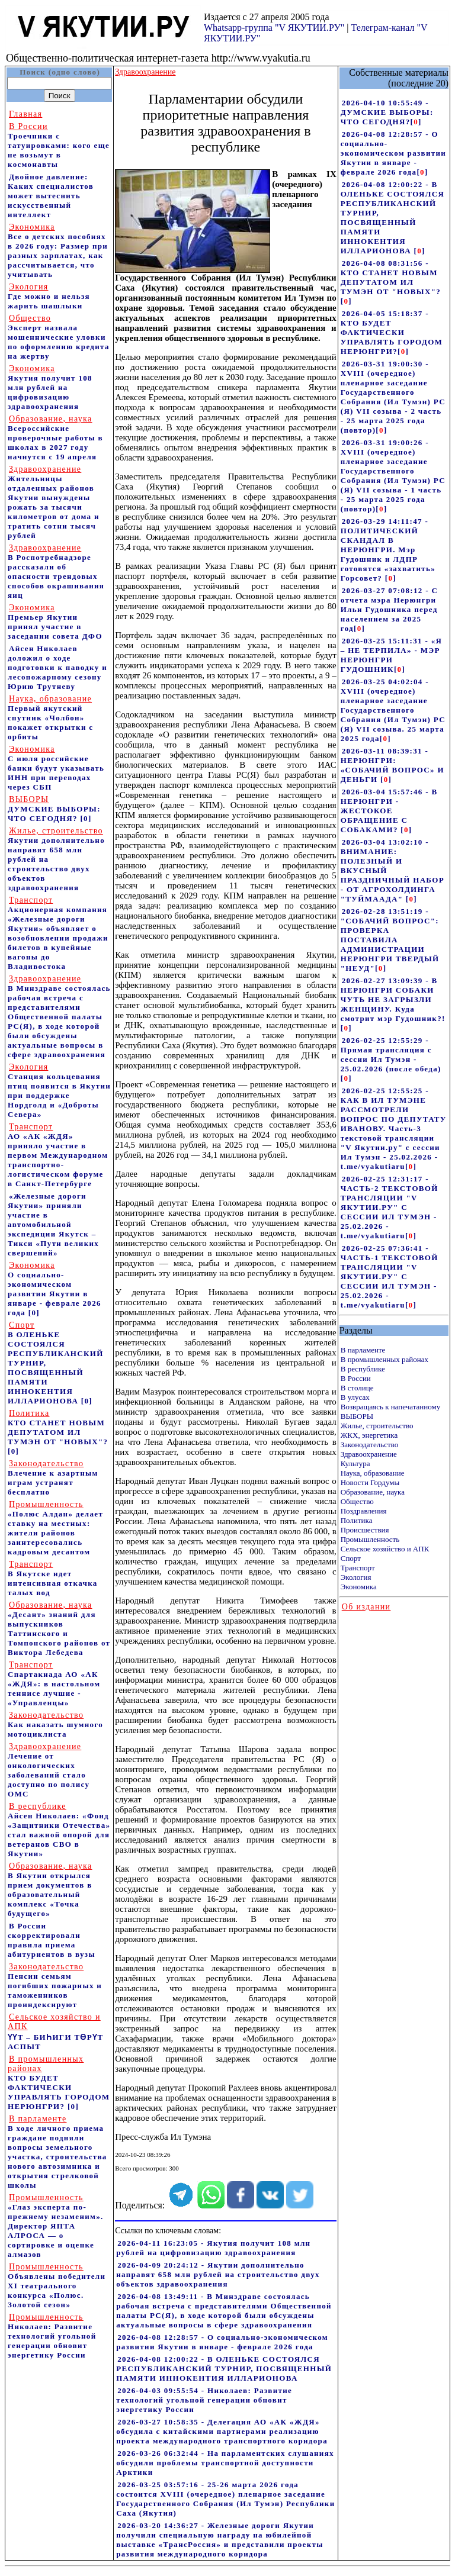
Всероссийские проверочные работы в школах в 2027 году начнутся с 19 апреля (55, 437)
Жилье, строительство (377, 1425)
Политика (357, 1520)
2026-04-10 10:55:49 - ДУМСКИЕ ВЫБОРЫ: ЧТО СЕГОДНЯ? (387, 112)
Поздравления (364, 1510)
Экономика (359, 1586)
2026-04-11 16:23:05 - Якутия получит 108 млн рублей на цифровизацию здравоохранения (213, 2248)
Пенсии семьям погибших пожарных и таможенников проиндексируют (55, 1985)
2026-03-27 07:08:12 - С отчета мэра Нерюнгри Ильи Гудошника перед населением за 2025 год (389, 609)
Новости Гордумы (370, 1482)
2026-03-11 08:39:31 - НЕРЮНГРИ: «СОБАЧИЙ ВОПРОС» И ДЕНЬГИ (392, 765)
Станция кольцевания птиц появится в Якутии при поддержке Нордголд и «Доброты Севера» (59, 1090)
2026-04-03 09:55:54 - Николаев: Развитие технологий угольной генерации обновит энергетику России (204, 2400)
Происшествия (365, 1529)
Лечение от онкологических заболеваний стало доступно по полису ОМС (48, 1770)
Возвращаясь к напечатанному (390, 1406)
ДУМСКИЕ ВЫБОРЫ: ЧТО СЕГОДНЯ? (54, 809)
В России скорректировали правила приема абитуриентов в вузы (51, 1940)
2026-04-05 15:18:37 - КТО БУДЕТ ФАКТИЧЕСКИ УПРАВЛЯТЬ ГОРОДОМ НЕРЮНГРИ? (392, 332)
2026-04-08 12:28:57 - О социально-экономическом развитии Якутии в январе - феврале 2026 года (222, 2342)
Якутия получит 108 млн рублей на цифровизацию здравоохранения (50, 387)
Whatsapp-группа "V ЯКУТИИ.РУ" (274, 27)
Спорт (351, 1558)
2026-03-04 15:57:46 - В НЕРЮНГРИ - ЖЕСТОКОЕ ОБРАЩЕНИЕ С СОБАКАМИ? (389, 810)
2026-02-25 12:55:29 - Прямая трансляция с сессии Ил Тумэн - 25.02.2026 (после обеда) (391, 1054)
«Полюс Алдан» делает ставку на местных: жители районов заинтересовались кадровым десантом (55, 1528)
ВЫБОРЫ (357, 1416)
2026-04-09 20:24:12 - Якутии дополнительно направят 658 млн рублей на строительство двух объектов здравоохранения (218, 2274)
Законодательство (369, 1444)
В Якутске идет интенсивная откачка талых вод (53, 1578)
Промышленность (370, 1539)
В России (356, 1378)
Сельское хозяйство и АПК (385, 1548)
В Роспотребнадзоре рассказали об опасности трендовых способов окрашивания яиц (56, 571)
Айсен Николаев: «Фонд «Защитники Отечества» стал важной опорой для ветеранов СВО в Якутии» (59, 1830)
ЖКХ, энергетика (369, 1435)
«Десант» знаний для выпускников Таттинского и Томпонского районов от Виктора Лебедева (59, 1629)
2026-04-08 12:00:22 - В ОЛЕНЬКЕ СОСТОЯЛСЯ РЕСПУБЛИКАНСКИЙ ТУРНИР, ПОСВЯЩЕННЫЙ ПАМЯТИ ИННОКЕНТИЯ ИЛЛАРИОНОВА (224, 2368)
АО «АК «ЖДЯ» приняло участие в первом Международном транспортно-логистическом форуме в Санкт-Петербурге (58, 1155)
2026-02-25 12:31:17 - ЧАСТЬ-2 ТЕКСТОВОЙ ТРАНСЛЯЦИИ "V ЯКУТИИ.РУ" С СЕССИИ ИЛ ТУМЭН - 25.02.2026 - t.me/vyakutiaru (389, 1207)
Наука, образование (373, 1473)
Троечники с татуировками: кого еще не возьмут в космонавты (59, 145)
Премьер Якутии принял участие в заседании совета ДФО (55, 621)
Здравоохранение (369, 1454)
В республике (363, 1368)
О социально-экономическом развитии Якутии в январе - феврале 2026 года (54, 1289)
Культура (355, 1463)
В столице (357, 1387)
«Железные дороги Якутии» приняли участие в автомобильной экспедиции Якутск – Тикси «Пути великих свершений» (53, 1224)
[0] (85, 818)
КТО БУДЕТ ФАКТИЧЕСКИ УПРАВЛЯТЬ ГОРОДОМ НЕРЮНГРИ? (59, 2083)
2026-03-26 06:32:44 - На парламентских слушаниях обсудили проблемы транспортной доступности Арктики (225, 2463)
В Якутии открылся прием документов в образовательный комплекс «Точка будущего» (50, 1890)
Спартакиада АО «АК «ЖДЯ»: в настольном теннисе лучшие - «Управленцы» (54, 1683)
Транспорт (358, 1567)
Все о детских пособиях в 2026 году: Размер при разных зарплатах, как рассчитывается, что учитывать (58, 251)
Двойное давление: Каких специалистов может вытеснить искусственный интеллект (51, 195)
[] (416, 121)
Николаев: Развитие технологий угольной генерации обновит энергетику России (52, 2336)
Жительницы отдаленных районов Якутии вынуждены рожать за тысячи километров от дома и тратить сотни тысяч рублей (54, 502)
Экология (356, 1577)
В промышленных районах (384, 1359)
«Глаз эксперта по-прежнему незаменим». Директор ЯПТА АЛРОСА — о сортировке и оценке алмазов (56, 2226)
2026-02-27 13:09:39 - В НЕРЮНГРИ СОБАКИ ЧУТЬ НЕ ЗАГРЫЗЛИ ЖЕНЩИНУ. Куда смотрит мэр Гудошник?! (393, 999)
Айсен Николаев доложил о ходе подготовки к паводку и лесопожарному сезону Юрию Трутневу (57, 667)
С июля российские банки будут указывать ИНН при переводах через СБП (56, 768)
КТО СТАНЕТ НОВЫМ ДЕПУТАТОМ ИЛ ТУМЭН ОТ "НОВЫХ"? (58, 1427)
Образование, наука (373, 1491)
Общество (357, 1501)
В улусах (355, 1397)
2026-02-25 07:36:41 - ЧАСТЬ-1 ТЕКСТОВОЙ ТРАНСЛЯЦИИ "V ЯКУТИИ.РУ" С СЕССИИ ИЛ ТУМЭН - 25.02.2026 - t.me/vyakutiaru (389, 1276)
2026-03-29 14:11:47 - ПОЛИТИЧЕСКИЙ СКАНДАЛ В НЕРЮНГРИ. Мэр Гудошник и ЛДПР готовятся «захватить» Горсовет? (388, 549)
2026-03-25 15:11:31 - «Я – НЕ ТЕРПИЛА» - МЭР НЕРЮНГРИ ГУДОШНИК (392, 655)
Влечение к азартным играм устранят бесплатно (53, 1477)
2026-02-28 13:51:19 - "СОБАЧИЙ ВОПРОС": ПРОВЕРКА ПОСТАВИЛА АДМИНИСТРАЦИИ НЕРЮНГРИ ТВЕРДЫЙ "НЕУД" (390, 940)
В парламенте (363, 1349)
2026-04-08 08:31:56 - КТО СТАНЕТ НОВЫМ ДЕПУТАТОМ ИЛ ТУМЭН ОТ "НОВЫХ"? (391, 277)
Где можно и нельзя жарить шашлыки (49, 296)
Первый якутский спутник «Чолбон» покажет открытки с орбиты (50, 717)
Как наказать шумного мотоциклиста (55, 1724)
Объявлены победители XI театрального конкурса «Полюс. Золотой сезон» (56, 2285)
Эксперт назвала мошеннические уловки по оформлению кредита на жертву (59, 337)
